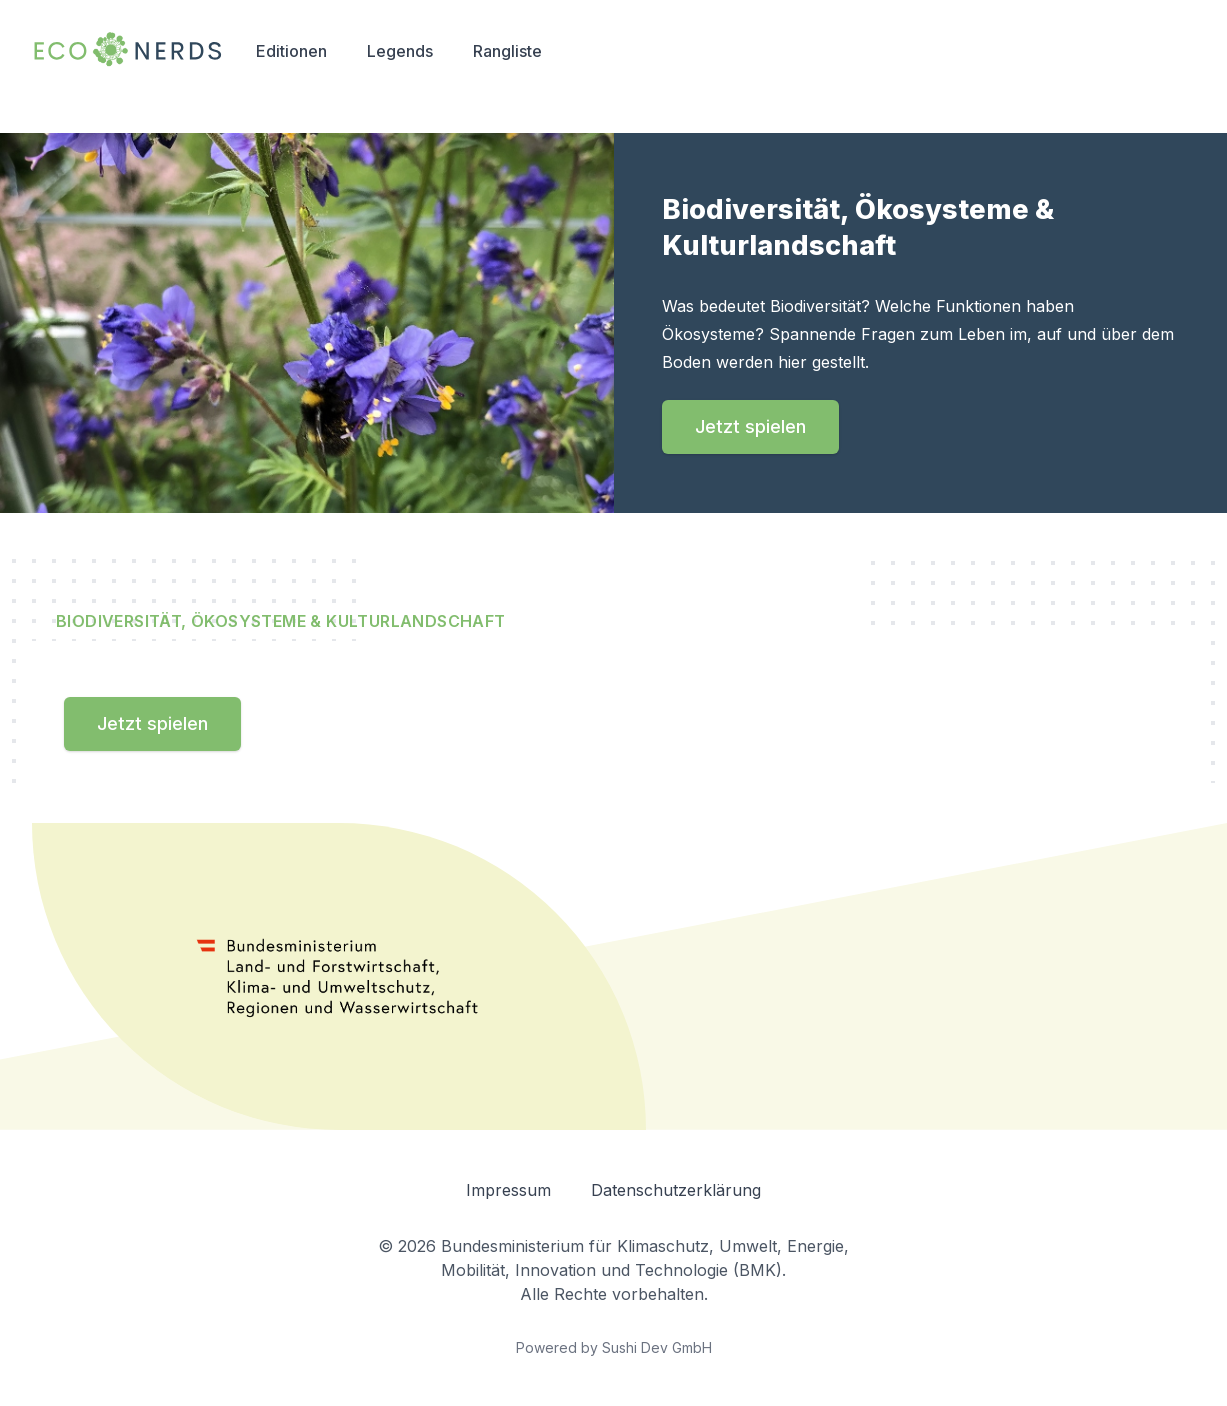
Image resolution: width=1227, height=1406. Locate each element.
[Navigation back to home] (128, 50)
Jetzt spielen (750, 426)
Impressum (508, 1190)
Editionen (291, 51)
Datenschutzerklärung (676, 1190)
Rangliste (507, 51)
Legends (400, 51)
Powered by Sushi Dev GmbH (614, 1347)
